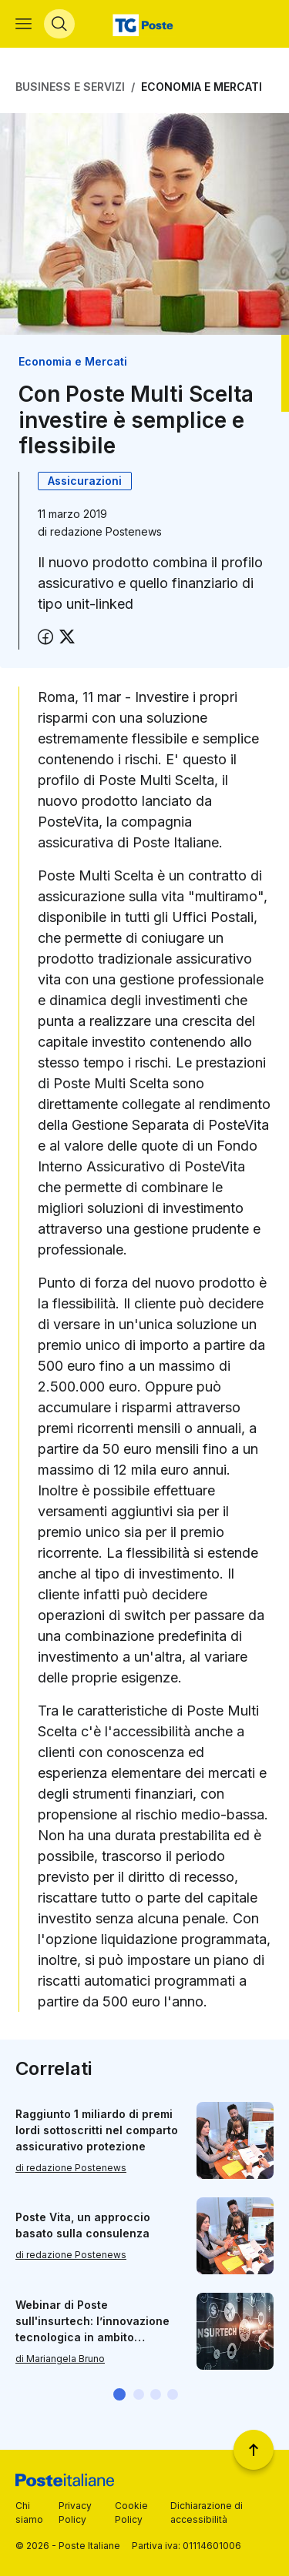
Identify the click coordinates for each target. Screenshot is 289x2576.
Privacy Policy (75, 2512)
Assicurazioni (85, 480)
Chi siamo (29, 2512)
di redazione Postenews (70, 2167)
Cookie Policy (131, 2512)
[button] (119, 2394)
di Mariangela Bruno (60, 2358)
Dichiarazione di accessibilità (206, 2512)
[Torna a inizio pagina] (254, 2450)
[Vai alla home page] (144, 23)
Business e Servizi (70, 86)
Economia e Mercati (201, 86)
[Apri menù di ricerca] (59, 23)
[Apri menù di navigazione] (23, 23)
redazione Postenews (106, 531)
